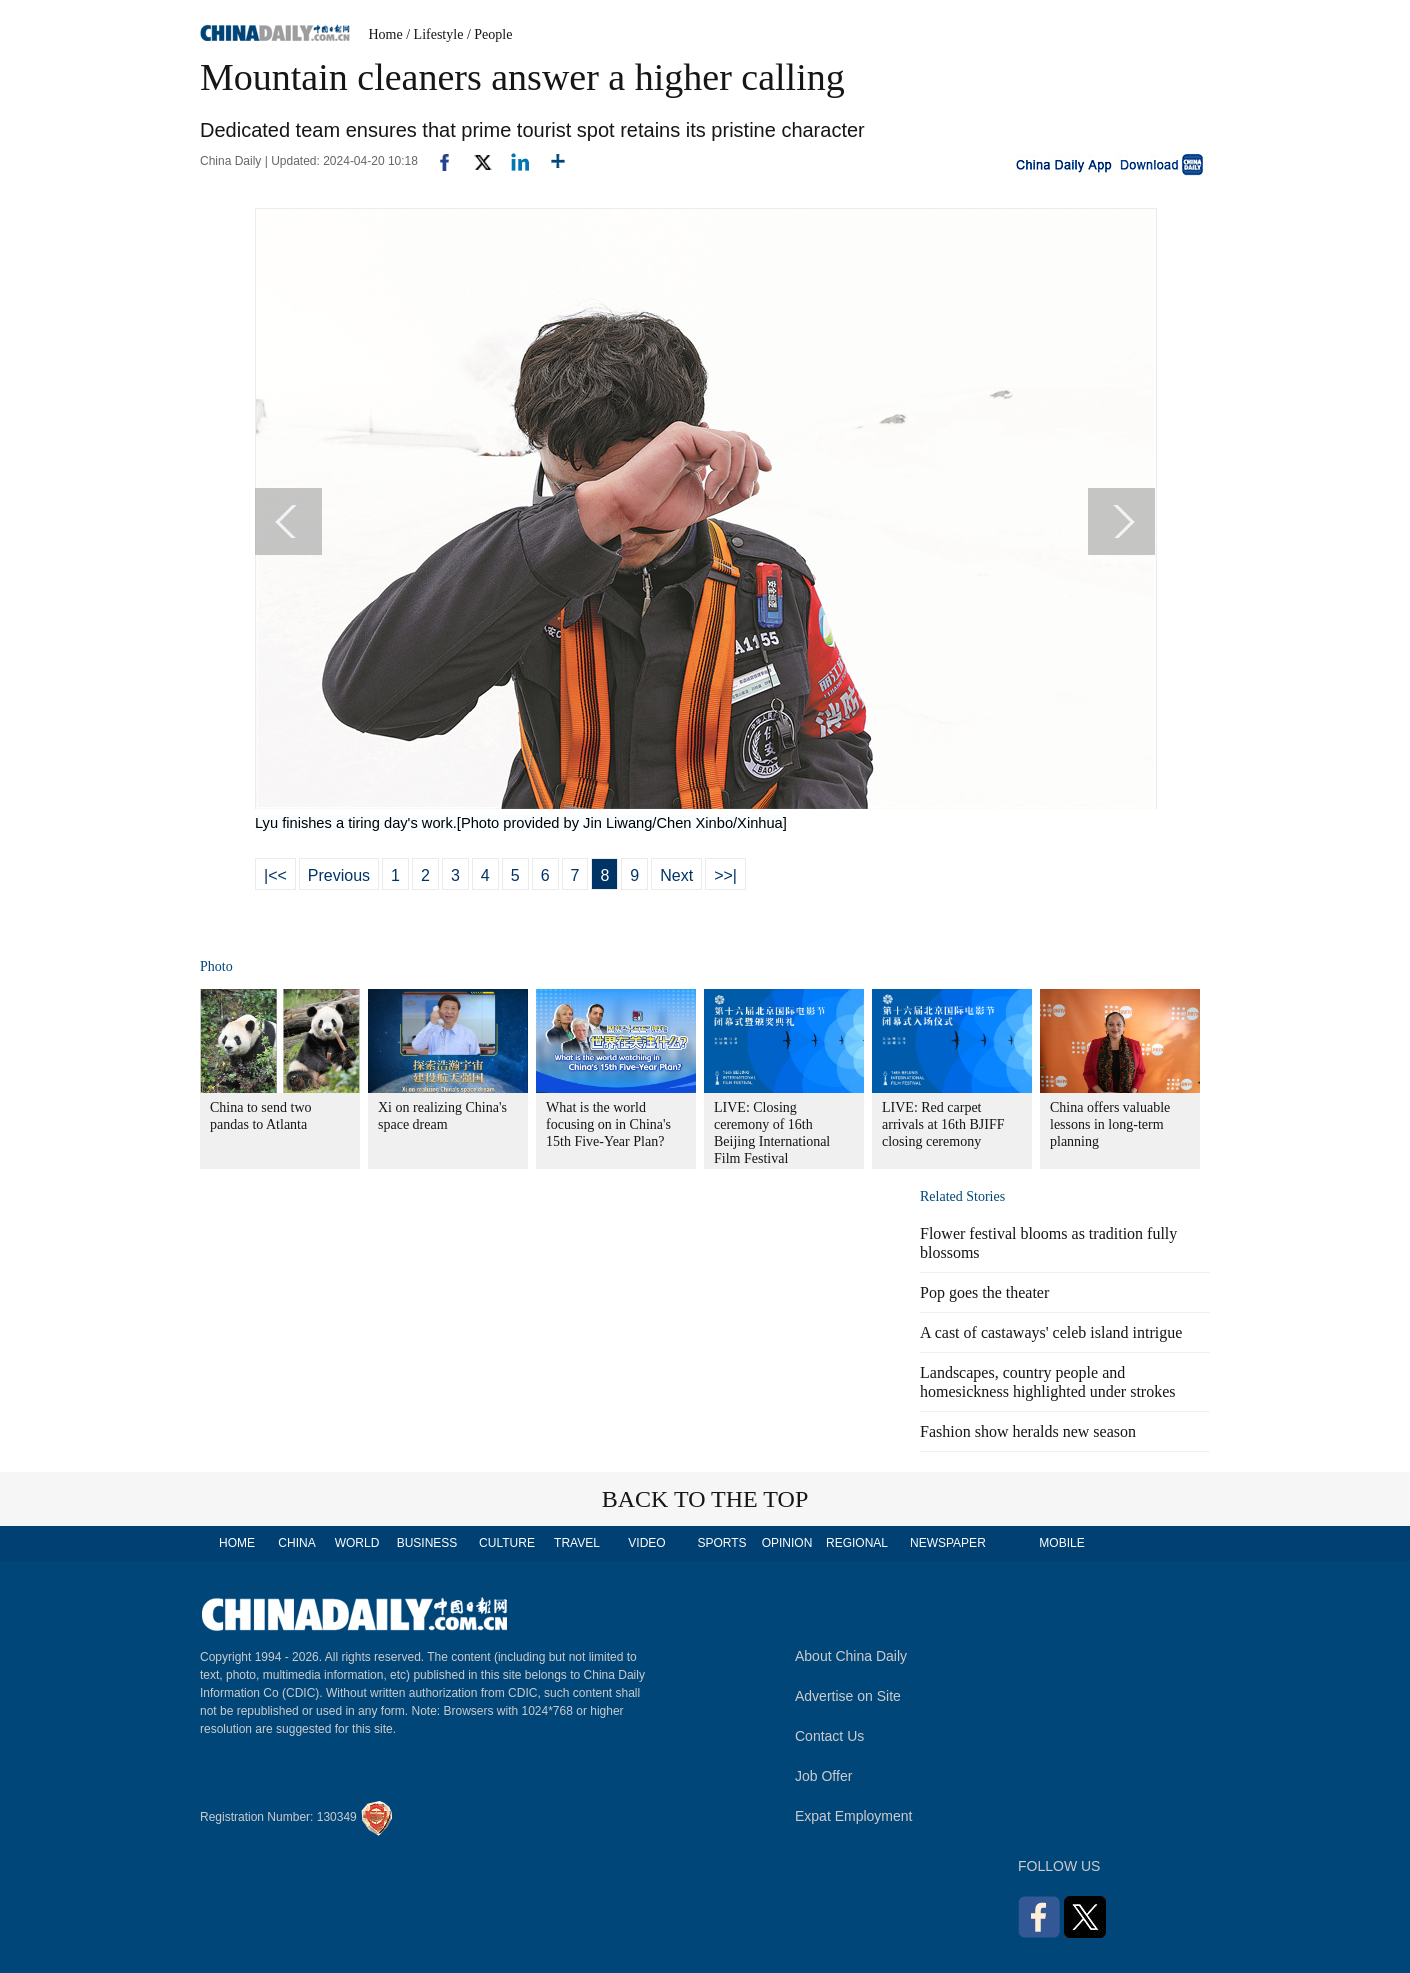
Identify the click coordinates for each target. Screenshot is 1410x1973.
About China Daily (851, 1656)
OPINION (787, 1543)
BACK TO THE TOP (705, 1499)
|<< (275, 875)
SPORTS (721, 1543)
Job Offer (823, 1776)
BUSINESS (427, 1543)
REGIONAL (857, 1543)
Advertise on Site (848, 1696)
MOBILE (1061, 1543)
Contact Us (829, 1736)
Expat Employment (854, 1816)
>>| (725, 875)
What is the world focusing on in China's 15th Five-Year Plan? (608, 1124)
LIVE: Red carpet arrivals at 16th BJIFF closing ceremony (943, 1124)
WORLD (357, 1543)
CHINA (296, 1543)
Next (676, 875)
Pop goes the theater (984, 1292)
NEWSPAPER (947, 1543)
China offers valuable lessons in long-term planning (1110, 1124)
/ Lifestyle (434, 34)
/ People (490, 34)
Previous (339, 875)
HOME (237, 1543)
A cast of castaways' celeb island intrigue (1051, 1332)
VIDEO (646, 1543)
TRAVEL (577, 1543)
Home (386, 34)
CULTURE (507, 1543)
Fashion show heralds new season (1028, 1431)
